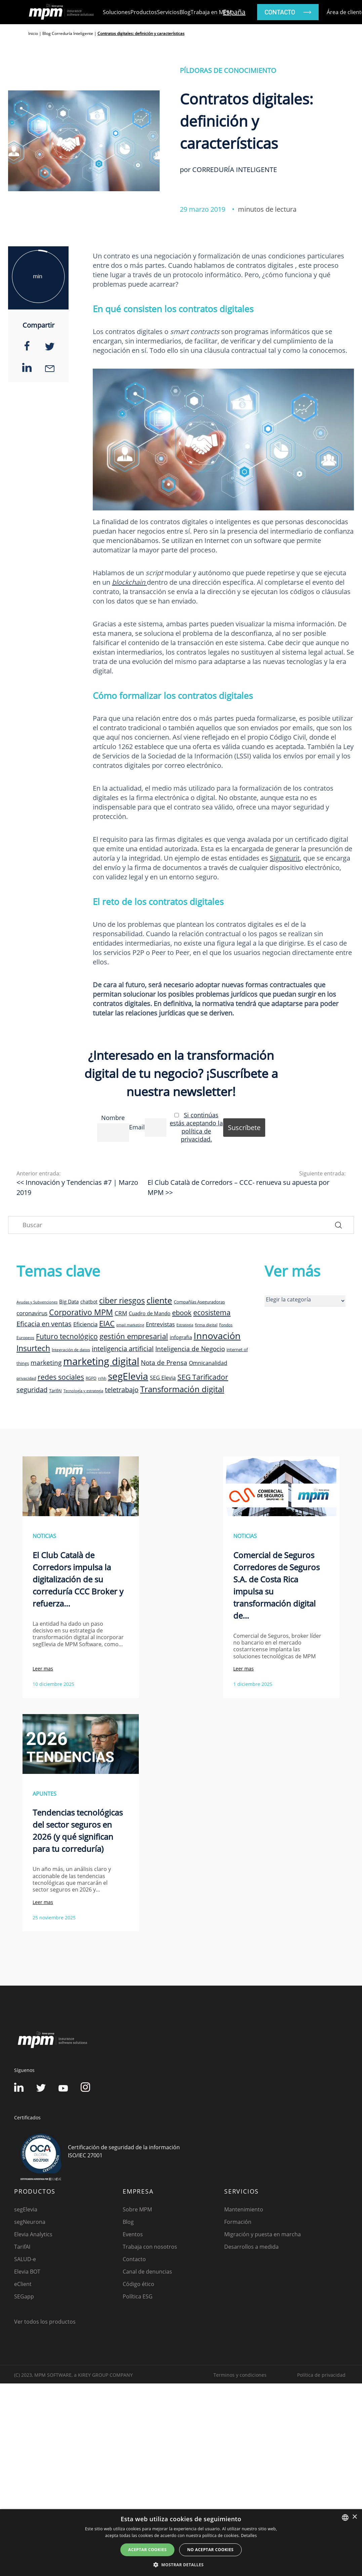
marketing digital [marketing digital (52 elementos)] (101, 1361)
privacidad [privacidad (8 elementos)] (26, 1378)
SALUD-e (25, 2259)
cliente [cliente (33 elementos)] (159, 1300)
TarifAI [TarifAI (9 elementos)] (55, 1390)
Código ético (138, 2284)
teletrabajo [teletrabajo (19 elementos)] (121, 1389)
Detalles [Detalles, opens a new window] (249, 2535)
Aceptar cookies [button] (147, 2549)
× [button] (354, 2517)
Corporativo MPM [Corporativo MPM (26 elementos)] (81, 1312)
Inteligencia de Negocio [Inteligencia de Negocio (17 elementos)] (190, 1348)
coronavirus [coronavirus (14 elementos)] (31, 1313)
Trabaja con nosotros (150, 2246)
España (234, 11)
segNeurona (29, 2222)
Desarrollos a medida (251, 2246)
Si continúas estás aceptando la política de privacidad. (196, 1127)
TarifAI (22, 2246)
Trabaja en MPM (211, 12)
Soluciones (116, 12)
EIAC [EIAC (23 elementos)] (107, 1323)
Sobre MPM (137, 2209)
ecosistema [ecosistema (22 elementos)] (212, 1312)
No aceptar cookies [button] (210, 2549)
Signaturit (285, 858)
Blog (185, 12)
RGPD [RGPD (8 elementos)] (91, 1378)
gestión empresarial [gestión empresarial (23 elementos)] (133, 1336)
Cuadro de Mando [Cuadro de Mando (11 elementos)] (149, 1313)
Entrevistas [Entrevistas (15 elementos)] (160, 1324)
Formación (237, 2222)
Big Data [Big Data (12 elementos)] (69, 1301)
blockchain (128, 582)
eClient (23, 2284)
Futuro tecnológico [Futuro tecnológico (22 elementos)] (67, 1336)
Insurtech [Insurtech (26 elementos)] (33, 1348)
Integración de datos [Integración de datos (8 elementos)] (71, 1349)
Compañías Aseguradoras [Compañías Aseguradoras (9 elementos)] (199, 1302)
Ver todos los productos (45, 2321)
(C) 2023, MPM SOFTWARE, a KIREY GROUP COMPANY (73, 2375)
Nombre (113, 1118)
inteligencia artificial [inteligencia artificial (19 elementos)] (123, 1348)
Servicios (168, 12)
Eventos (133, 2234)
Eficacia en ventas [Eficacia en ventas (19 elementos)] (44, 1323)
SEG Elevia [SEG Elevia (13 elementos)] (163, 1377)
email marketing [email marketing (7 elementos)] (130, 1325)
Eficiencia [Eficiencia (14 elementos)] (85, 1324)
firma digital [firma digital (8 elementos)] (206, 1324)
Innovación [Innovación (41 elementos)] (217, 1335)
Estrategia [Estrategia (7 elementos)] (184, 1325)
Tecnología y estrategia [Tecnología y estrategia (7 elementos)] (83, 1390)
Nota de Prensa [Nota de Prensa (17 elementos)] (164, 1362)
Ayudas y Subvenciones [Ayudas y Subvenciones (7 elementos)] (36, 1302)
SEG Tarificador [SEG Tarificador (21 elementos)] (202, 1377)
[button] (180, 2564)
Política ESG (138, 2296)
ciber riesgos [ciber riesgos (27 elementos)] (122, 1300)
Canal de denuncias (147, 2271)
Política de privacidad (321, 2375)
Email (137, 1127)
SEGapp (24, 2296)
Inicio (33, 33)
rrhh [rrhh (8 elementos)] (102, 1378)
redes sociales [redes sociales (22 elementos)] (61, 1377)
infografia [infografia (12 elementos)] (181, 1337)
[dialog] (181, 2542)
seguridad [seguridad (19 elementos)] (31, 1389)
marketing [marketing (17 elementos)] (46, 1362)
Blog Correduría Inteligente (67, 33)
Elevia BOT (27, 2271)
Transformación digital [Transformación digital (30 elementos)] (182, 1389)
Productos (143, 12)
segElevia (25, 2209)
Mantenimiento (243, 2209)
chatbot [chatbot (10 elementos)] (88, 1301)
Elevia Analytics (33, 2234)
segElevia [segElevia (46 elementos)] (128, 1376)
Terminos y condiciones (240, 2375)
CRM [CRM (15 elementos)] (121, 1313)
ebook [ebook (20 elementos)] (182, 1312)
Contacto (134, 2259)
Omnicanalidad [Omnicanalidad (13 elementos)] (208, 1363)
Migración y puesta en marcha (262, 2234)
